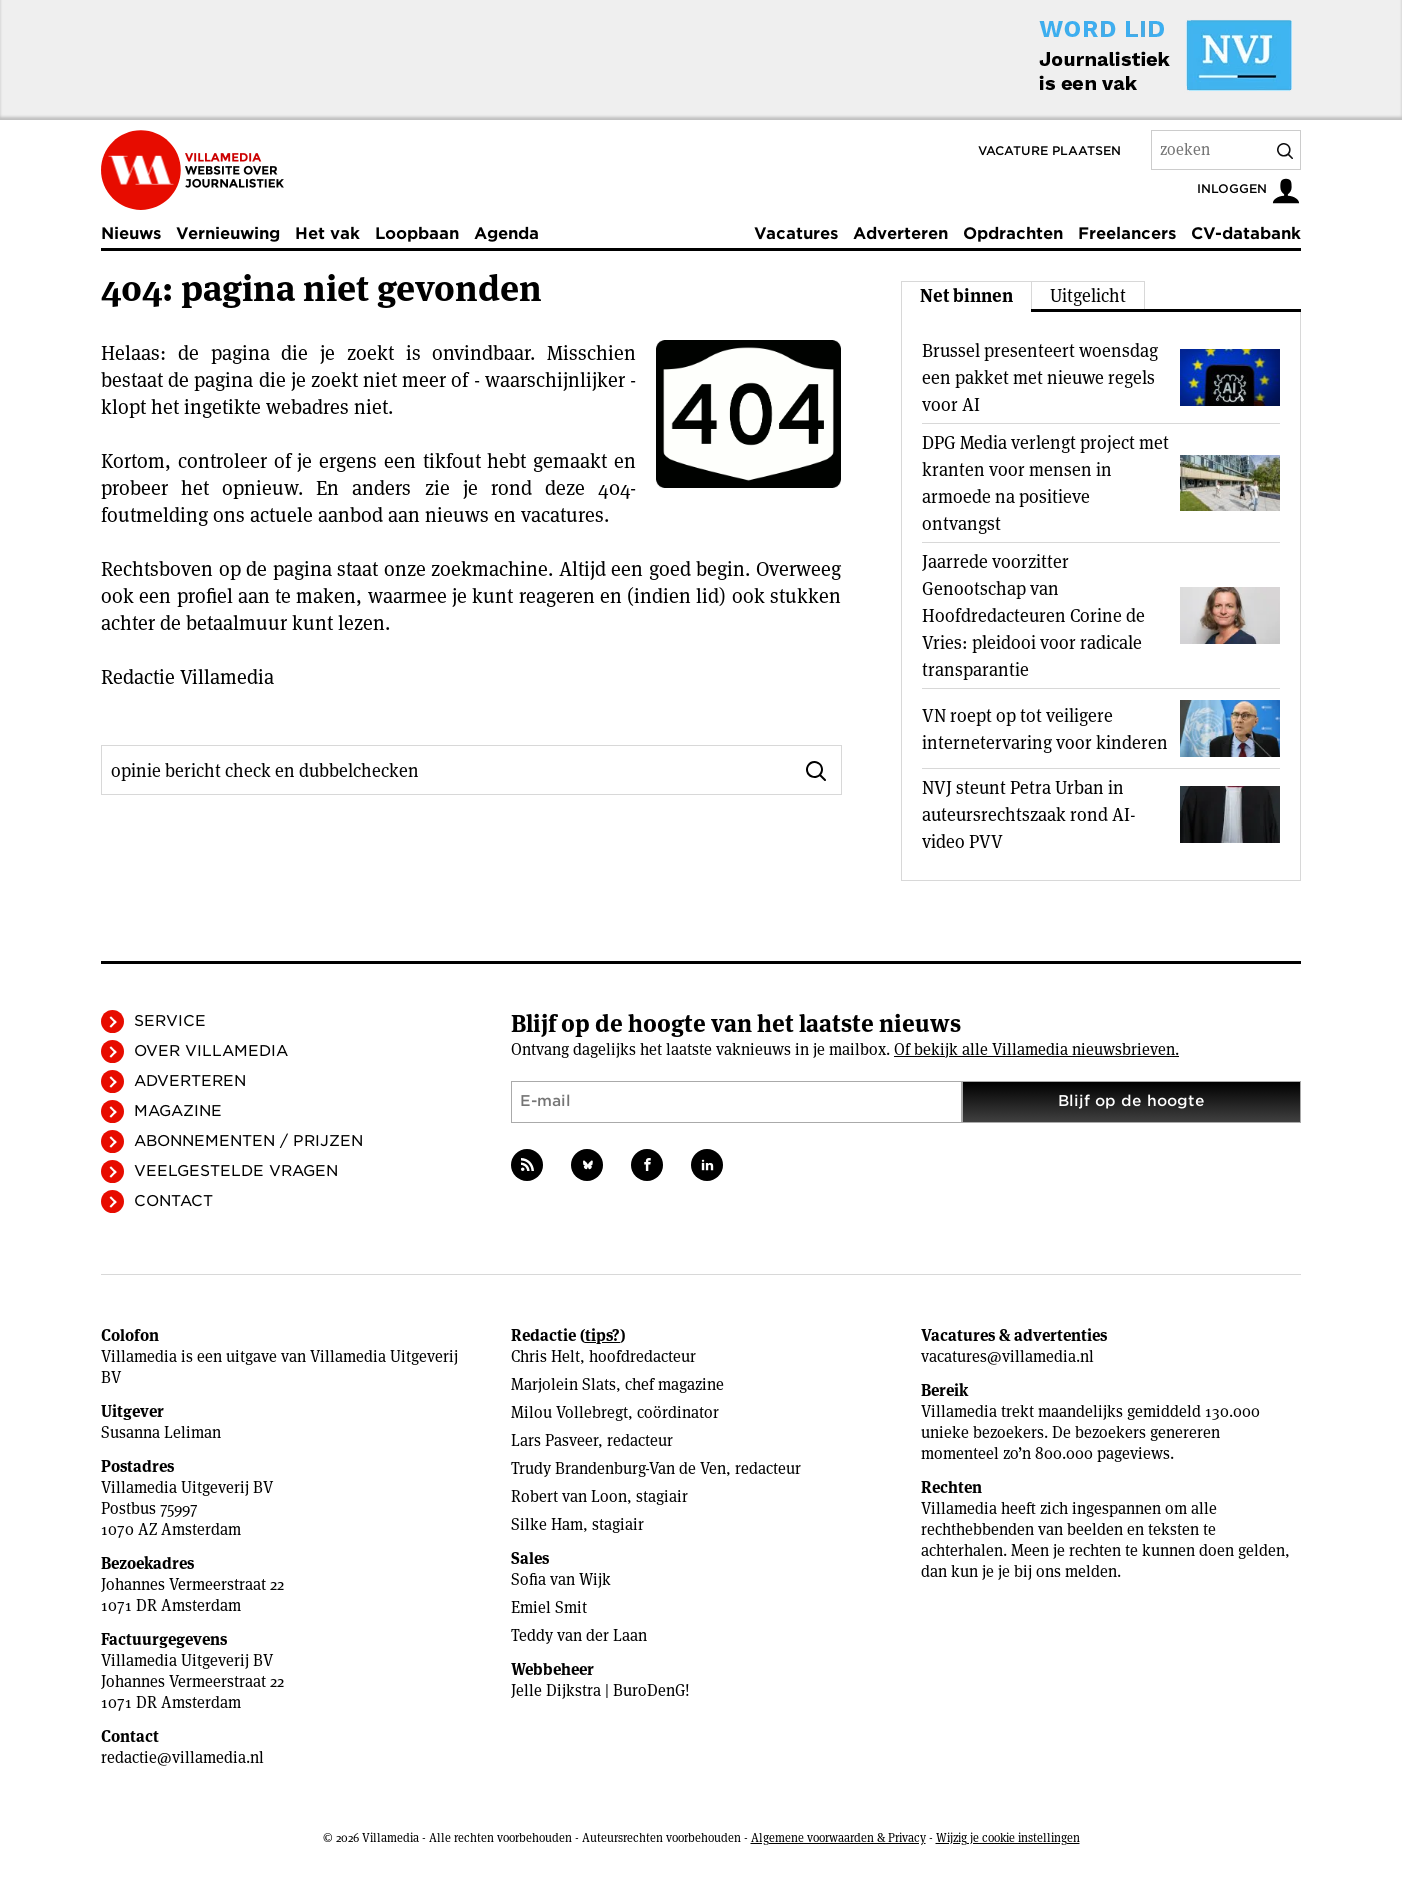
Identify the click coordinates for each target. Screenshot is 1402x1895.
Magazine (178, 1111)
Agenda (506, 233)
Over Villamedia (211, 1051)
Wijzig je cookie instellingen (1008, 1837)
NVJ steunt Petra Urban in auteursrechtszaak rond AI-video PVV (1029, 814)
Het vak (327, 233)
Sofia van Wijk (561, 1579)
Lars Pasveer (554, 1440)
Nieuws (131, 233)
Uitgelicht (1088, 295)
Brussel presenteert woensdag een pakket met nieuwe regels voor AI (1040, 377)
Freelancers (1127, 233)
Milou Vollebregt (569, 1412)
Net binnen (966, 295)
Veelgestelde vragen (236, 1171)
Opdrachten (1013, 233)
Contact (173, 1201)
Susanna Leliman (161, 1432)
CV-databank (1246, 233)
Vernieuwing (228, 233)
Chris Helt (545, 1356)
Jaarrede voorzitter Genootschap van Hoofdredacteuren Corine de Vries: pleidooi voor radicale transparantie (1033, 615)
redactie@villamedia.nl (182, 1757)
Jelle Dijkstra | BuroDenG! (600, 1690)
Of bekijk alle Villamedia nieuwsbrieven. (1036, 1049)
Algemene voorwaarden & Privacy (838, 1837)
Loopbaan (417, 233)
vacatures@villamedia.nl (1007, 1356)
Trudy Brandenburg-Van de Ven (618, 1468)
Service (170, 1021)
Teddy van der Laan (579, 1635)
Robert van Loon (569, 1496)
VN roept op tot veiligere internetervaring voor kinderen (1045, 729)
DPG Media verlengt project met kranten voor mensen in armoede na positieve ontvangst (1045, 483)
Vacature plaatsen (1049, 150)
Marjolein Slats (563, 1384)
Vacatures (796, 233)
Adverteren (900, 233)
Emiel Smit (549, 1607)
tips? (602, 1335)
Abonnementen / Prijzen (248, 1141)
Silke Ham (547, 1524)
